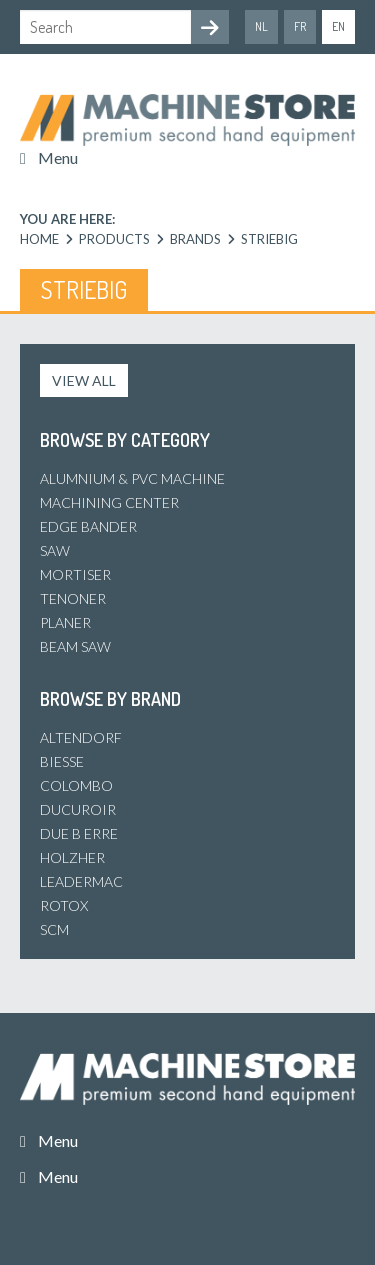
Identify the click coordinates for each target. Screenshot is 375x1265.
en (338, 26)
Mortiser (75, 574)
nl (261, 26)
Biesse (62, 761)
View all (84, 380)
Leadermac (81, 881)
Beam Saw (75, 646)
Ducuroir (78, 809)
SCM (54, 929)
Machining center (109, 502)
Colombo (76, 785)
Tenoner (73, 598)
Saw (55, 550)
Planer (65, 622)
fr (300, 26)
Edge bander (88, 526)
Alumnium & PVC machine (132, 478)
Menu (58, 157)
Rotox (64, 905)
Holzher (72, 857)
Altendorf (81, 737)
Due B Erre (79, 833)
